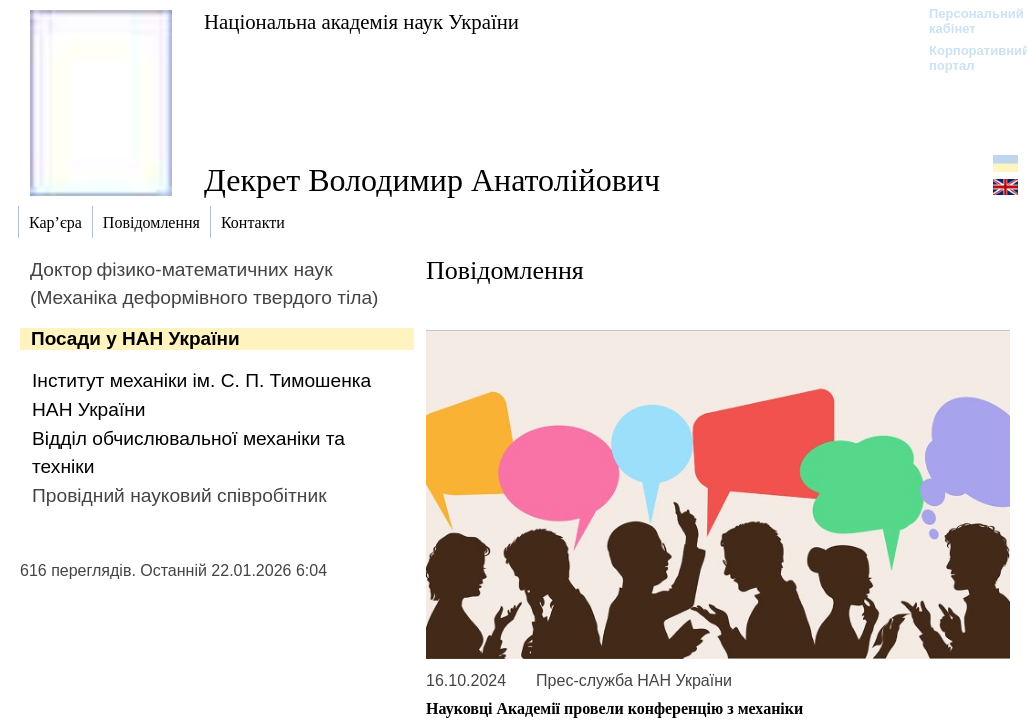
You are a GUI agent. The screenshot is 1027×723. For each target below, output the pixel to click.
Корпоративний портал (966, 58)
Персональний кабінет (966, 21)
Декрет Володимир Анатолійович (432, 180)
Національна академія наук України (361, 21)
